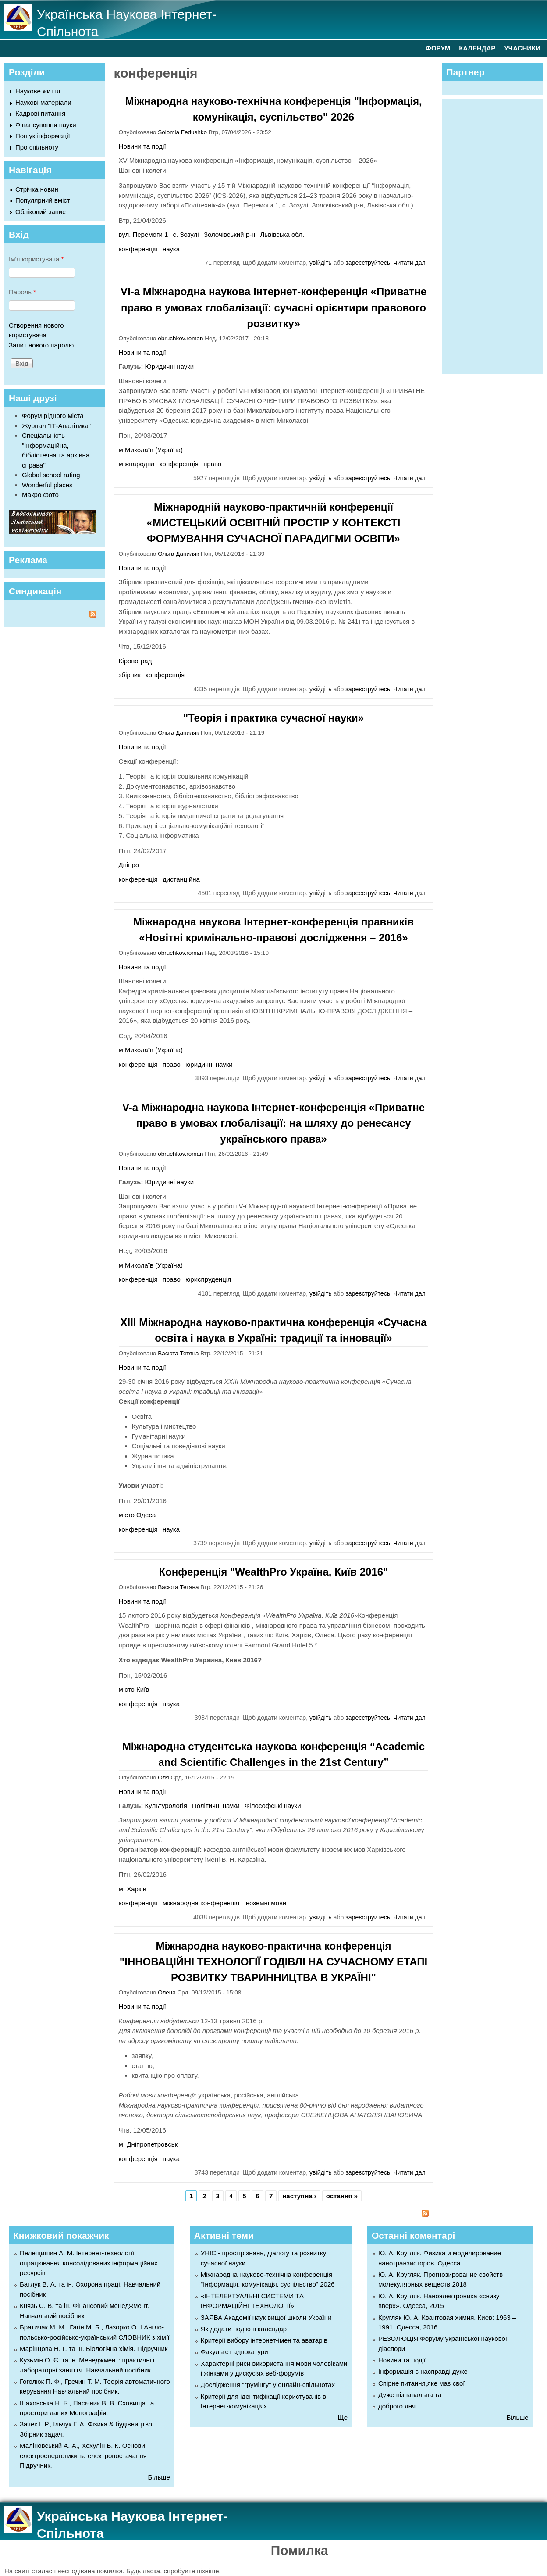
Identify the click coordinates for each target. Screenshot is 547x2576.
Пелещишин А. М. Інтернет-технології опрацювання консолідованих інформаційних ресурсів (88, 2262)
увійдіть (320, 262)
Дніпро (129, 864)
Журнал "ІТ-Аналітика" (56, 425)
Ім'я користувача (36, 259)
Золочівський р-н (229, 234)
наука (171, 249)
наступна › (299, 2196)
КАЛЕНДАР (477, 48)
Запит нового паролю (41, 345)
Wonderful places (47, 485)
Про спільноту (36, 147)
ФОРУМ (438, 48)
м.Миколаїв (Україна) (151, 450)
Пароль (22, 292)
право (212, 464)
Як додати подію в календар (244, 2329)
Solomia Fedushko (182, 132)
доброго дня (397, 2406)
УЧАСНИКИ (522, 48)
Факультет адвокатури (234, 2351)
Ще (343, 2417)
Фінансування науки (45, 125)
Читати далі (410, 262)
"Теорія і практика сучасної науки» (273, 718)
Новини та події (142, 146)
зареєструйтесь (367, 262)
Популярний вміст (42, 200)
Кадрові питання (40, 113)
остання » (342, 2196)
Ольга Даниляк (178, 553)
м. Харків (132, 1889)
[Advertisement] (496, 235)
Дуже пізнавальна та (409, 2394)
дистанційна (181, 879)
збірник (130, 675)
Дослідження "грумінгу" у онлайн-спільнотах (268, 2384)
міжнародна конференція (201, 1903)
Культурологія (166, 1805)
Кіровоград (135, 661)
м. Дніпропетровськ (148, 2144)
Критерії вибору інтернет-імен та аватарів (264, 2340)
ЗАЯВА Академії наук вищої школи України (266, 2317)
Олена (167, 1992)
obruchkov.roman (180, 338)
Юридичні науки (169, 366)
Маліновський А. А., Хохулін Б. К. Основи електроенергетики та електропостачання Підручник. (83, 2455)
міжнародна (137, 464)
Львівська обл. (282, 234)
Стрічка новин (36, 189)
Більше (159, 2477)
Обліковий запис (40, 211)
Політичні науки (216, 1805)
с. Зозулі (186, 234)
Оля (163, 1777)
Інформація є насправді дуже (423, 2371)
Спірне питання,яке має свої (421, 2383)
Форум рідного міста (53, 415)
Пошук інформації (42, 135)
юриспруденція (208, 1279)
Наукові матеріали (43, 102)
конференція (138, 249)
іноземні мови (265, 1903)
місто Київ (134, 1689)
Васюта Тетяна (178, 1353)
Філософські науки (273, 1805)
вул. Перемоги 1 (143, 234)
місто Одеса (137, 1514)
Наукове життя (37, 91)
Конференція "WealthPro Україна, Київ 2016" (273, 1572)
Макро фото (40, 494)
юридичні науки (209, 1064)
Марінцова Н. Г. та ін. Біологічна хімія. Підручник (93, 2348)
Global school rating (51, 475)
